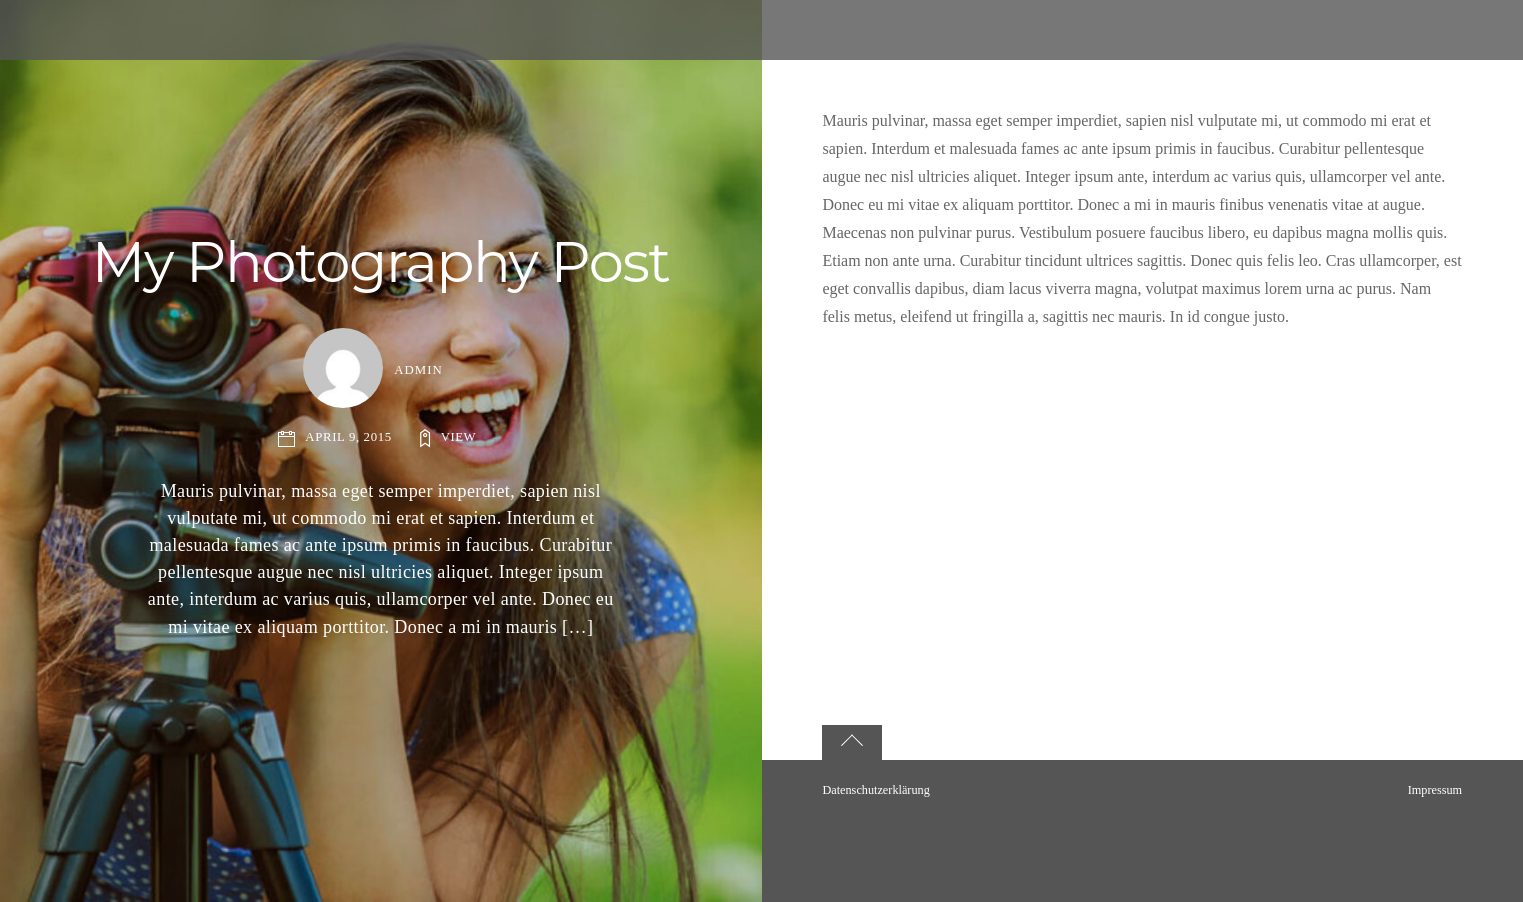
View (458, 437)
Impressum (1435, 790)
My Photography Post (381, 262)
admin (418, 370)
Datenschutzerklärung (875, 790)
